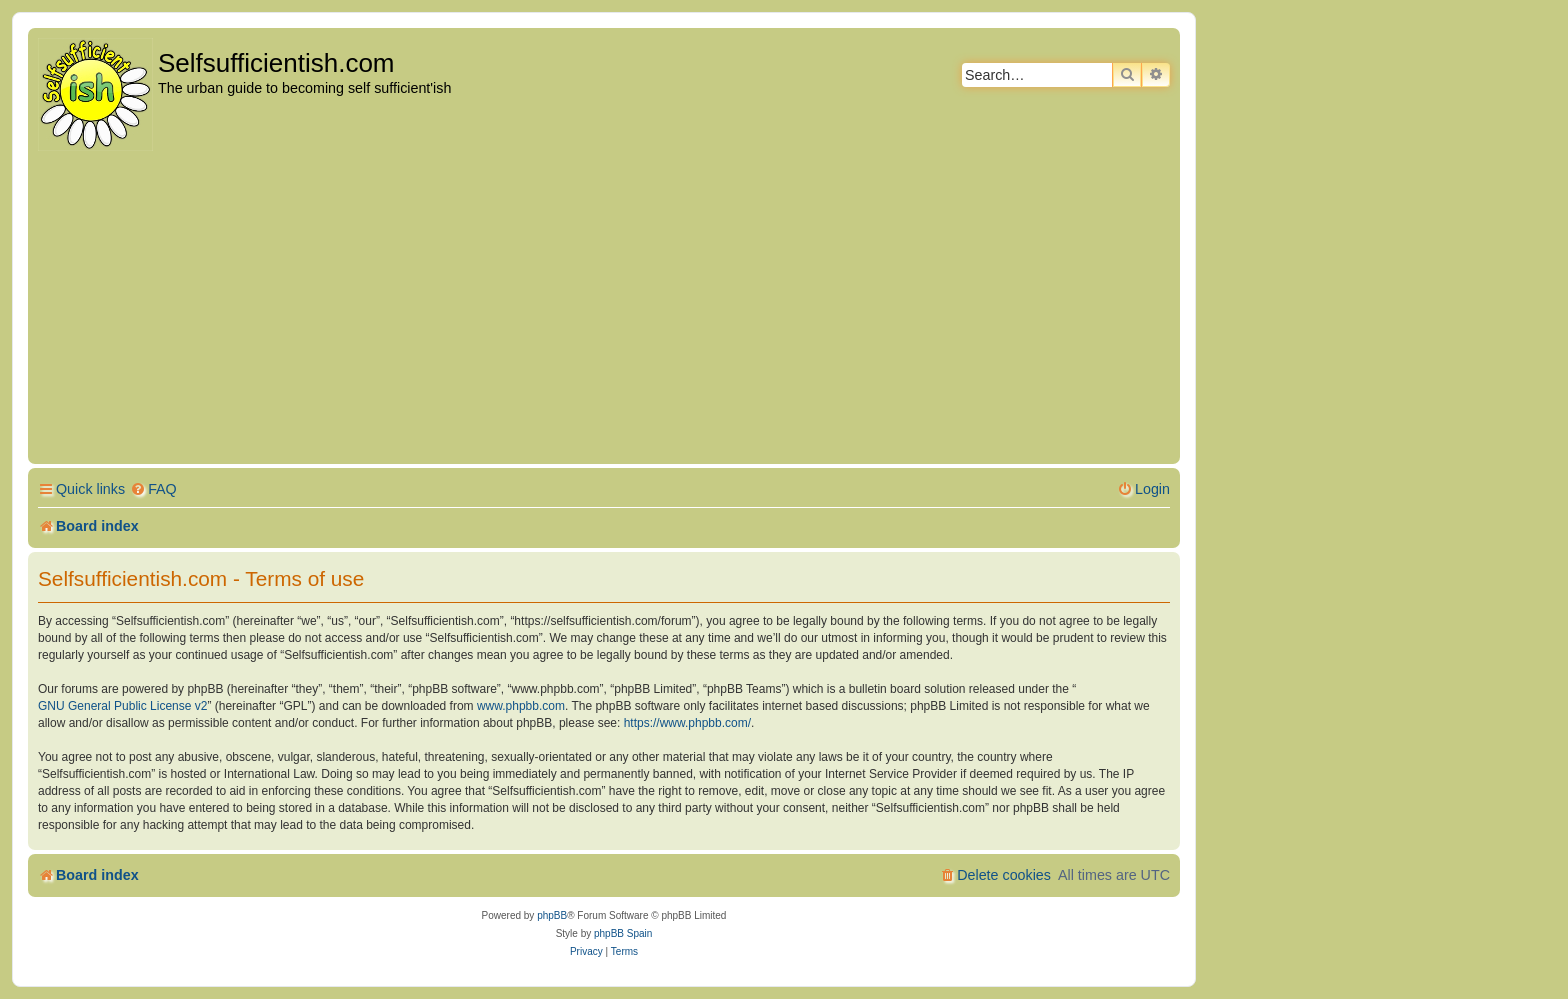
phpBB (552, 915)
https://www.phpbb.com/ (687, 723)
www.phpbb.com (521, 706)
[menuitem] (153, 489)
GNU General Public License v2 (122, 706)
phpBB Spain (623, 933)
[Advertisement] (604, 309)
